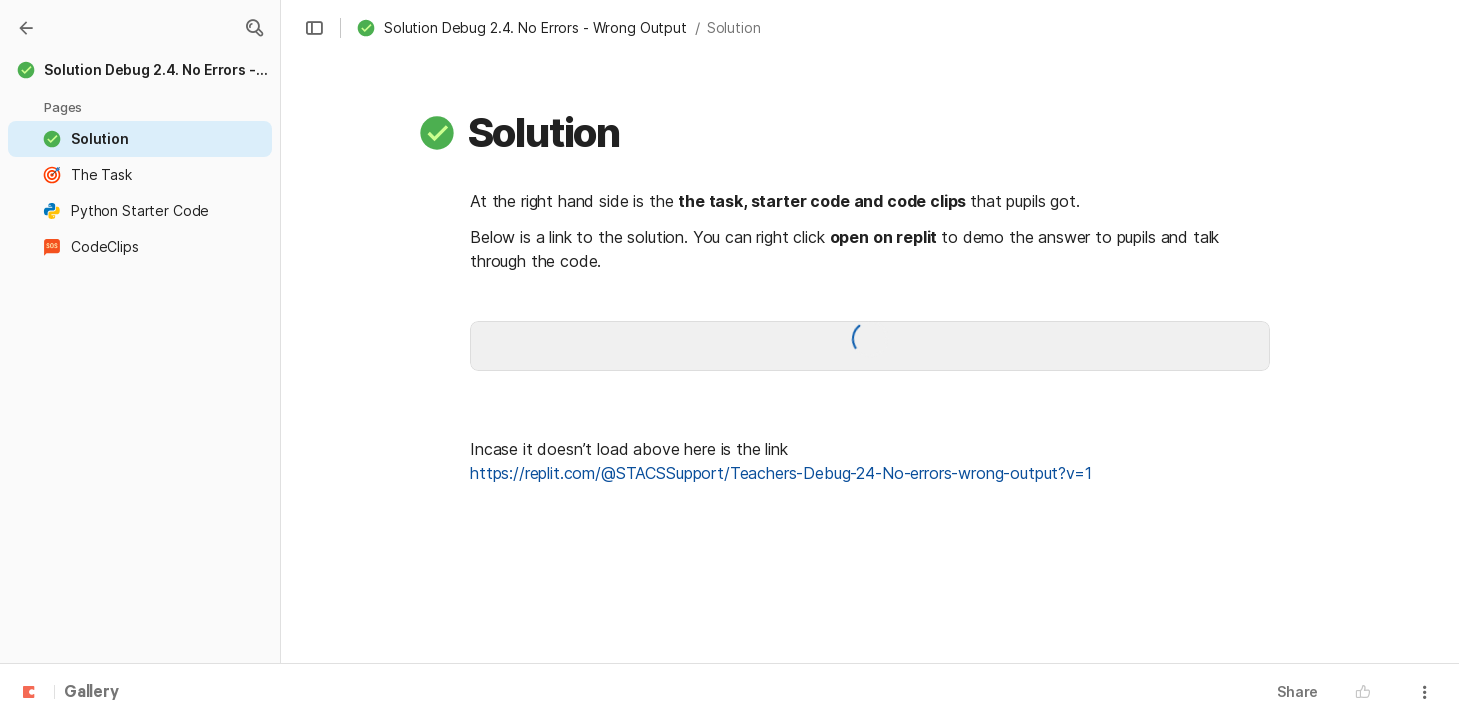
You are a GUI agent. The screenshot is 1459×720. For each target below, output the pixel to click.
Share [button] (1297, 691)
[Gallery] (26, 28)
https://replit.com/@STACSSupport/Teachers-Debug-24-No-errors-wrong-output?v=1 (781, 473)
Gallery (91, 693)
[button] (254, 28)
